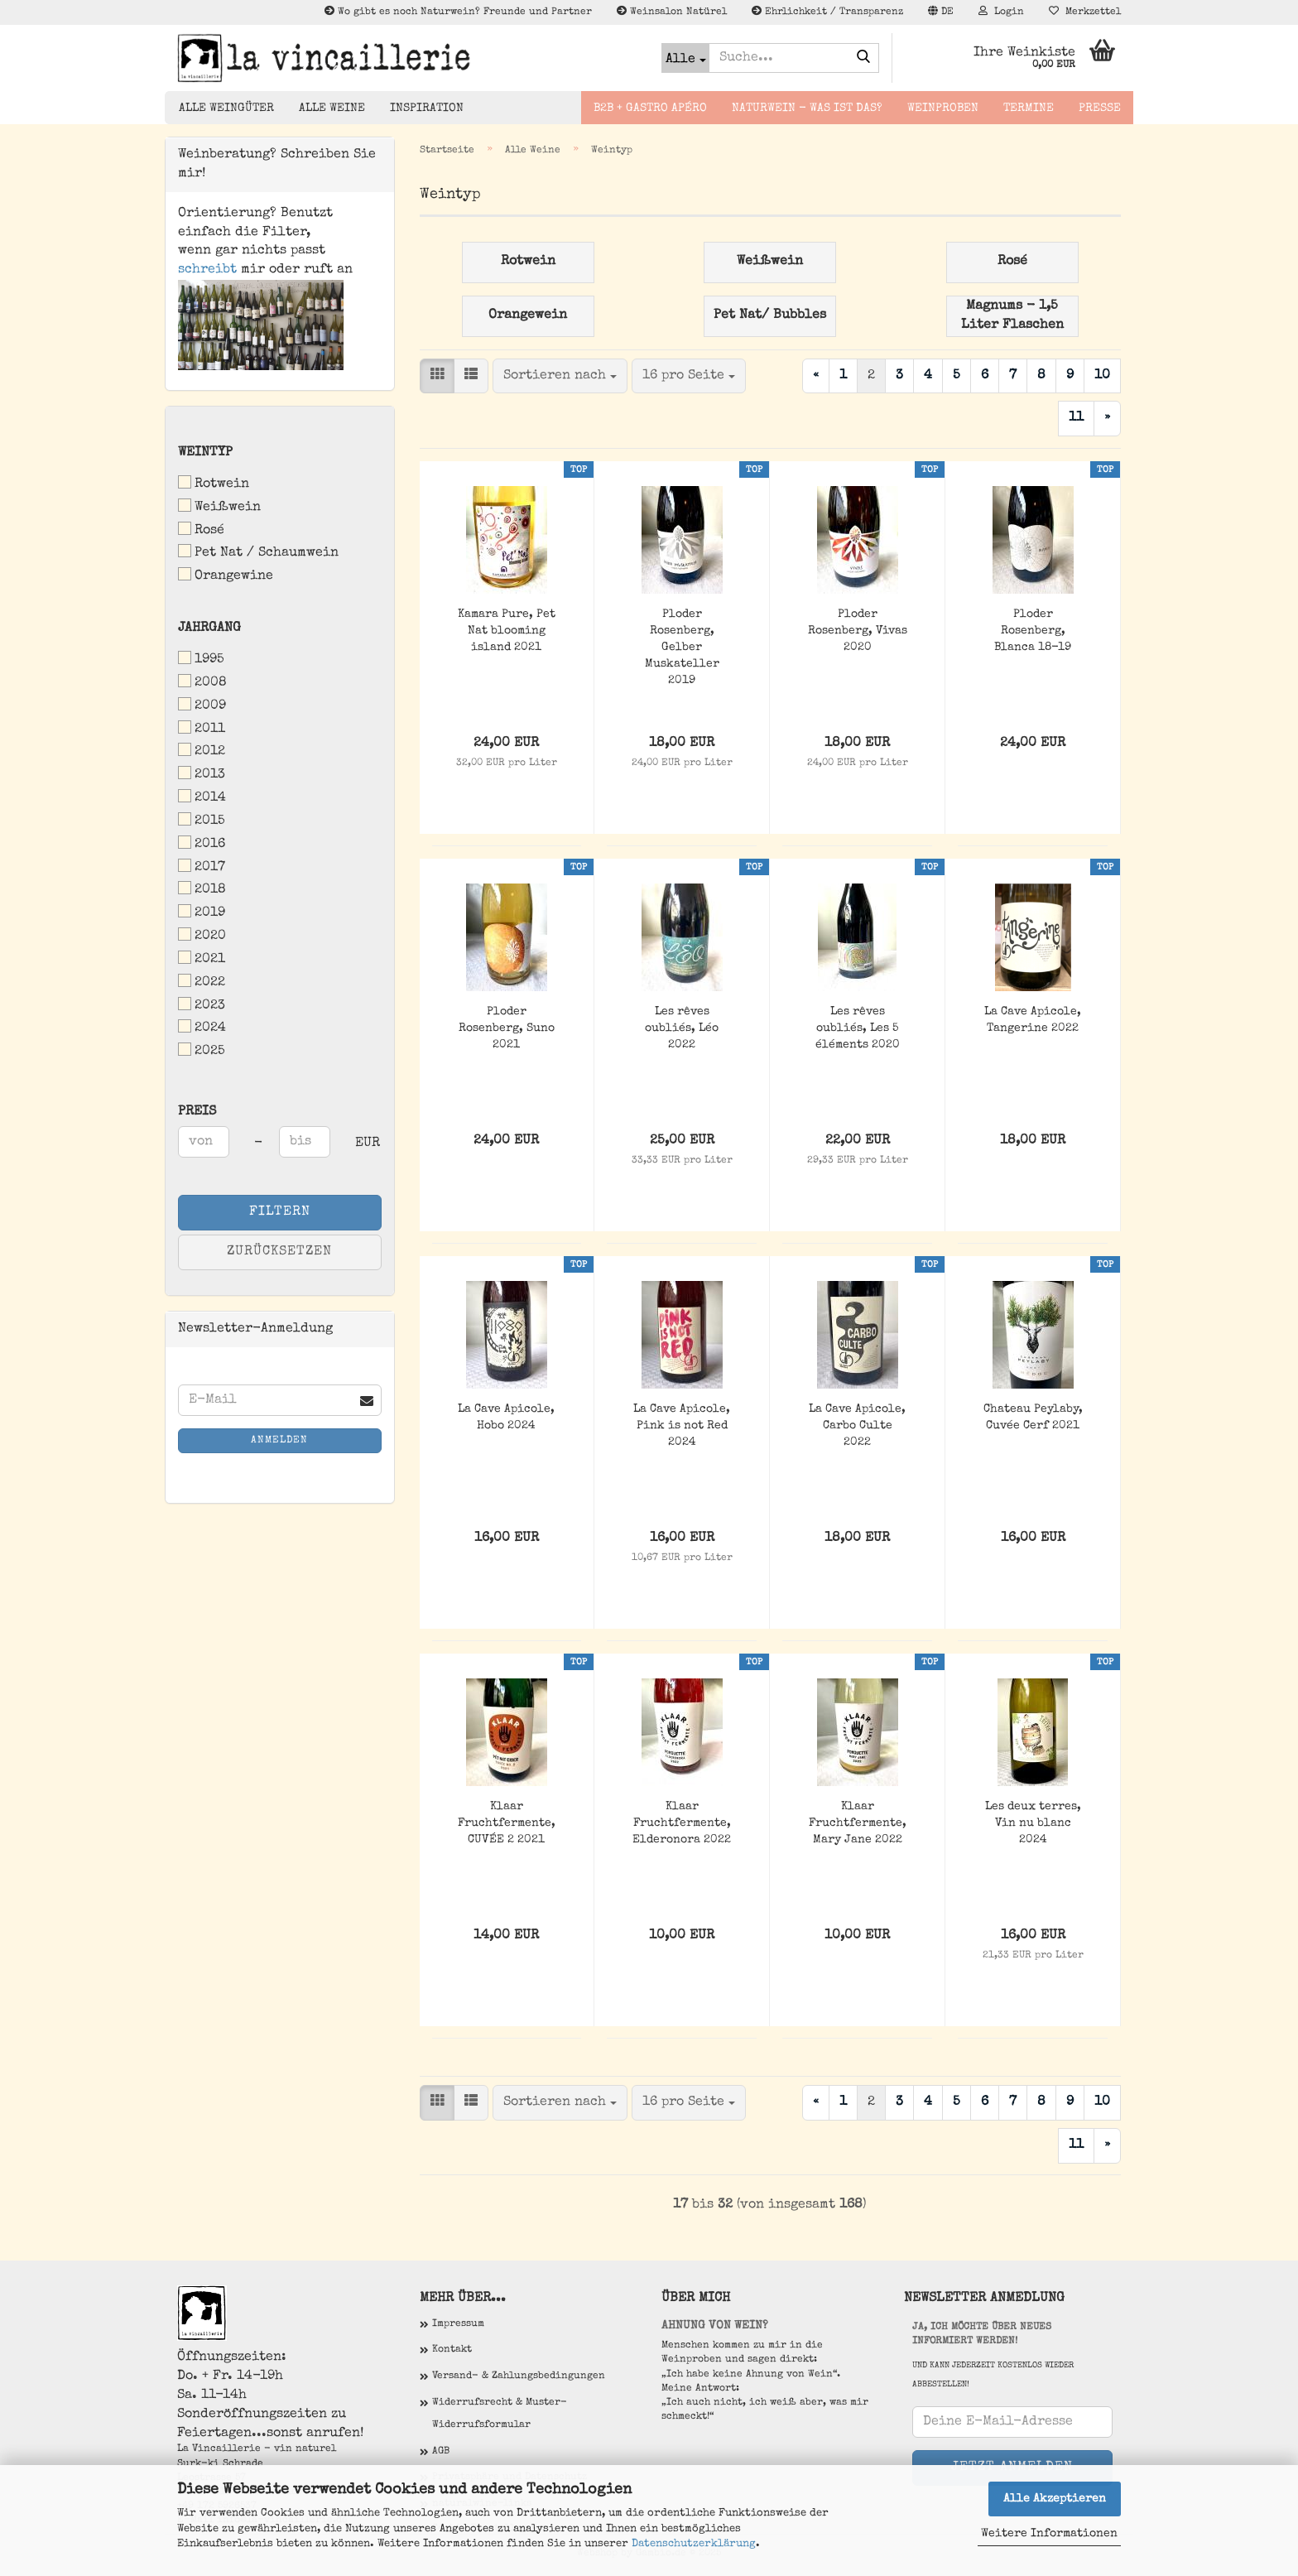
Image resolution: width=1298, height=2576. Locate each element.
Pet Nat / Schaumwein (258, 552)
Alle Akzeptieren (1054, 2499)
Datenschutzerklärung (694, 2544)
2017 (201, 866)
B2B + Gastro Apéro (650, 108)
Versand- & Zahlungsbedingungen (518, 2376)
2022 (201, 981)
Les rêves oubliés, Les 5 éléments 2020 (857, 1028)
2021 (201, 958)
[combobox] (560, 376)
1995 (201, 659)
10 (1102, 376)
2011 (201, 728)
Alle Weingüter (226, 108)
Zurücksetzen (279, 1252)
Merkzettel (1085, 11)
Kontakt (452, 2350)
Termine (1028, 108)
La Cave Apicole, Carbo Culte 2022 (857, 1426)
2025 (201, 1050)
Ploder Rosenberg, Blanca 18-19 (1032, 631)
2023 (201, 1005)
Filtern (279, 1212)
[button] (941, 12)
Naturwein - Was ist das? (807, 108)
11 (1076, 418)
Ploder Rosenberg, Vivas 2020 (857, 631)
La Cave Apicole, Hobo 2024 (506, 1418)
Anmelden (279, 1441)
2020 (202, 935)
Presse (1100, 108)
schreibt (207, 270)
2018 (202, 889)
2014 (202, 797)
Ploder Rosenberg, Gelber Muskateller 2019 (682, 647)
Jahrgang (209, 628)
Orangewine (225, 575)
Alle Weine (332, 108)
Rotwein (213, 483)
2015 (201, 820)
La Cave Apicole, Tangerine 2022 (1032, 1020)
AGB (440, 2452)
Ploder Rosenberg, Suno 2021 (507, 1028)
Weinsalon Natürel (672, 11)
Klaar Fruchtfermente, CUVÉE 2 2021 (506, 1823)
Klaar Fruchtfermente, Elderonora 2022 (681, 1823)
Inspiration (427, 108)
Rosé (201, 529)
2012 (201, 750)
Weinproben (942, 108)
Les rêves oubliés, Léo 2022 (682, 1028)
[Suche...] (685, 58)
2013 (201, 774)
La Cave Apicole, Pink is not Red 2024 (681, 1426)
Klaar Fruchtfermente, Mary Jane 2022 (857, 1823)
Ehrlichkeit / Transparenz (827, 11)
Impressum (458, 2324)
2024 (202, 1027)
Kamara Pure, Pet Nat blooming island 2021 (506, 631)
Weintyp (205, 453)
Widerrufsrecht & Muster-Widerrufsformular (499, 2414)
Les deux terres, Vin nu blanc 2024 (1033, 1823)
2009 (202, 705)
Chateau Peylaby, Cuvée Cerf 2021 (1033, 1418)
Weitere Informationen (1049, 2534)
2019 (201, 912)
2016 (201, 843)
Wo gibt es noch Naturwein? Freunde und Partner (458, 11)
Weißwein (219, 506)
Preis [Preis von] (197, 1112)
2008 (202, 682)
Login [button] (1001, 11)
